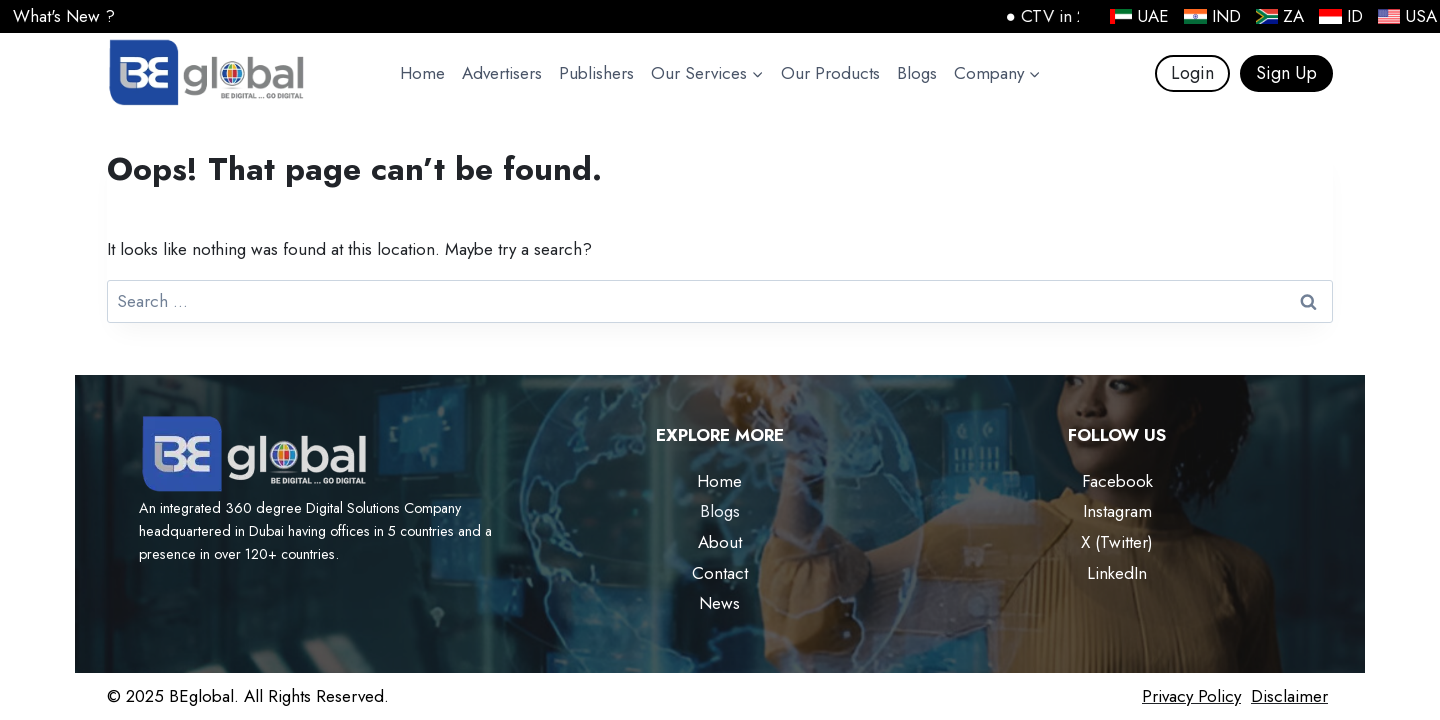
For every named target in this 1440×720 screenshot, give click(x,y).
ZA (1280, 16)
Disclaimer (1289, 696)
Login (1192, 73)
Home (422, 73)
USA (1408, 16)
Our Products (830, 73)
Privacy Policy (1191, 696)
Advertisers (502, 73)
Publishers (596, 73)
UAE (1140, 16)
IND (1212, 16)
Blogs (917, 73)
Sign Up (1286, 73)
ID (1341, 16)
